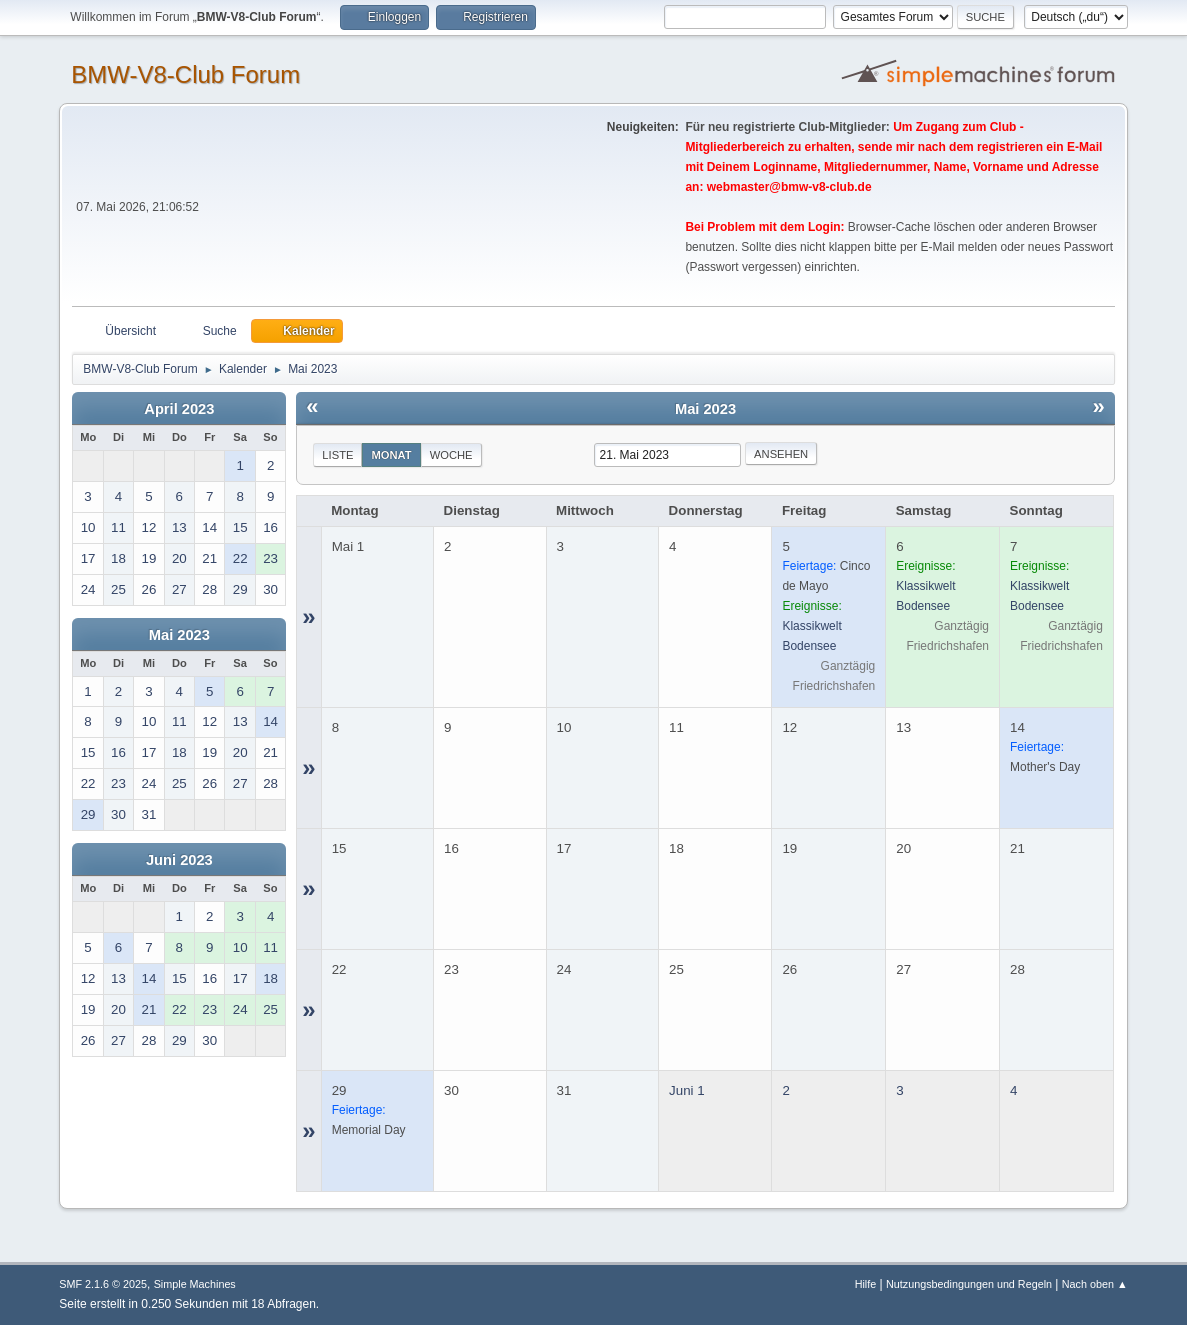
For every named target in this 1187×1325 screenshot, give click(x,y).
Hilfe (866, 1284)
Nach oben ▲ (1095, 1284)
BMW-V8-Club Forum (185, 74)
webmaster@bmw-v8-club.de (789, 187)
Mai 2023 (179, 635)
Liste (337, 455)
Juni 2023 (179, 860)
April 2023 (179, 409)
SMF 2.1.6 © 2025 (103, 1284)
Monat (391, 455)
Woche (451, 455)
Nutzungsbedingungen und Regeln (969, 1284)
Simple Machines (195, 1284)
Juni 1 (687, 1090)
